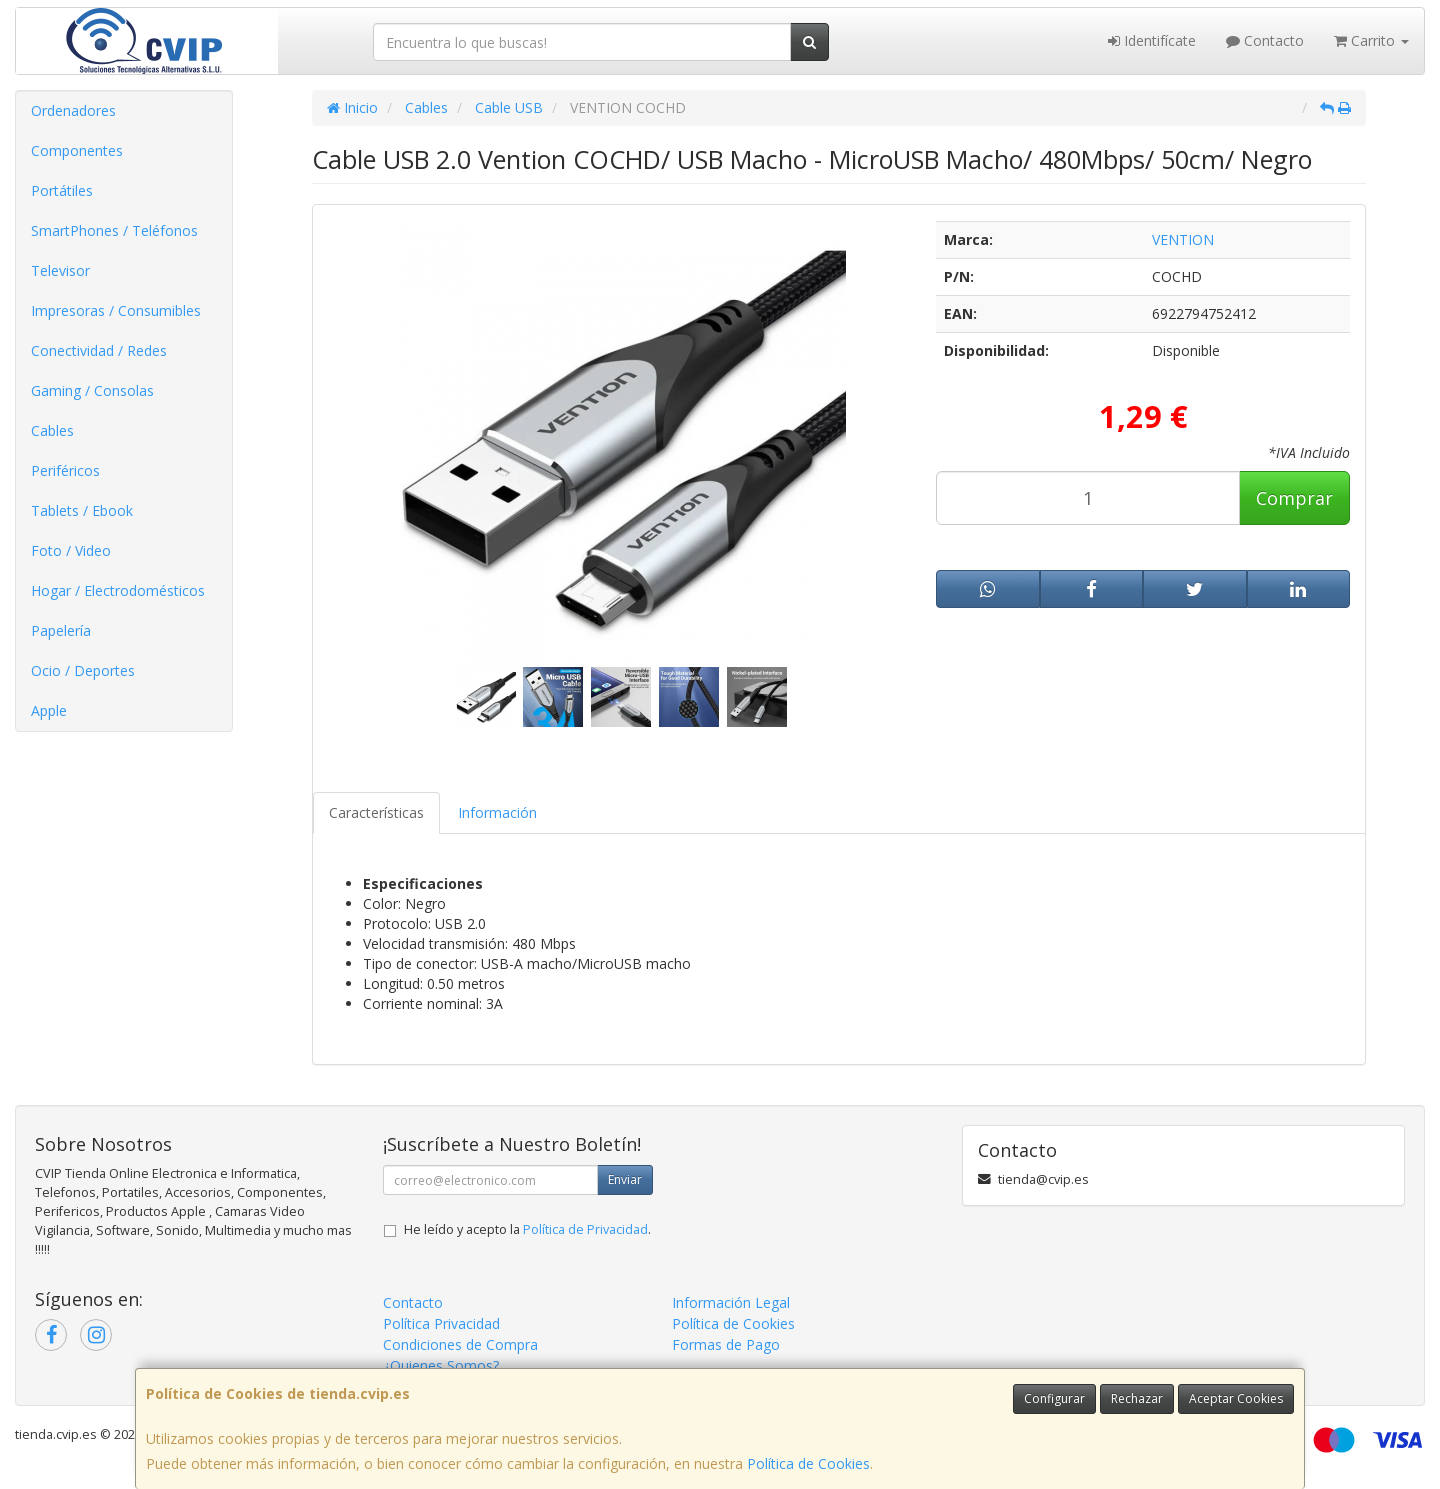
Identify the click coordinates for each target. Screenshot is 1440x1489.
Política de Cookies (808, 1463)
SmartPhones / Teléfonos (114, 230)
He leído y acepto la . (527, 1229)
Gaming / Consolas (92, 390)
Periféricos (65, 470)
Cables (52, 430)
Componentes (77, 150)
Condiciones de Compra (460, 1344)
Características (376, 812)
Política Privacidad (441, 1323)
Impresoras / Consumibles (116, 310)
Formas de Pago (726, 1344)
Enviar (625, 1179)
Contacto (1265, 40)
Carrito (1371, 40)
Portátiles (62, 190)
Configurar (1054, 1398)
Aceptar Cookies (1236, 1398)
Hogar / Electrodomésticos (118, 590)
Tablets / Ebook (82, 510)
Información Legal (731, 1302)
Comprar (1294, 498)
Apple (49, 710)
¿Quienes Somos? (441, 1365)
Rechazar (1137, 1398)
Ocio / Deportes (83, 670)
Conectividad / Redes (99, 350)
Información (497, 812)
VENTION (1183, 239)
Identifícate (1152, 40)
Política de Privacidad (585, 1229)
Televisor (60, 270)
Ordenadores (73, 110)
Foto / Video (71, 550)
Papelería (61, 630)
